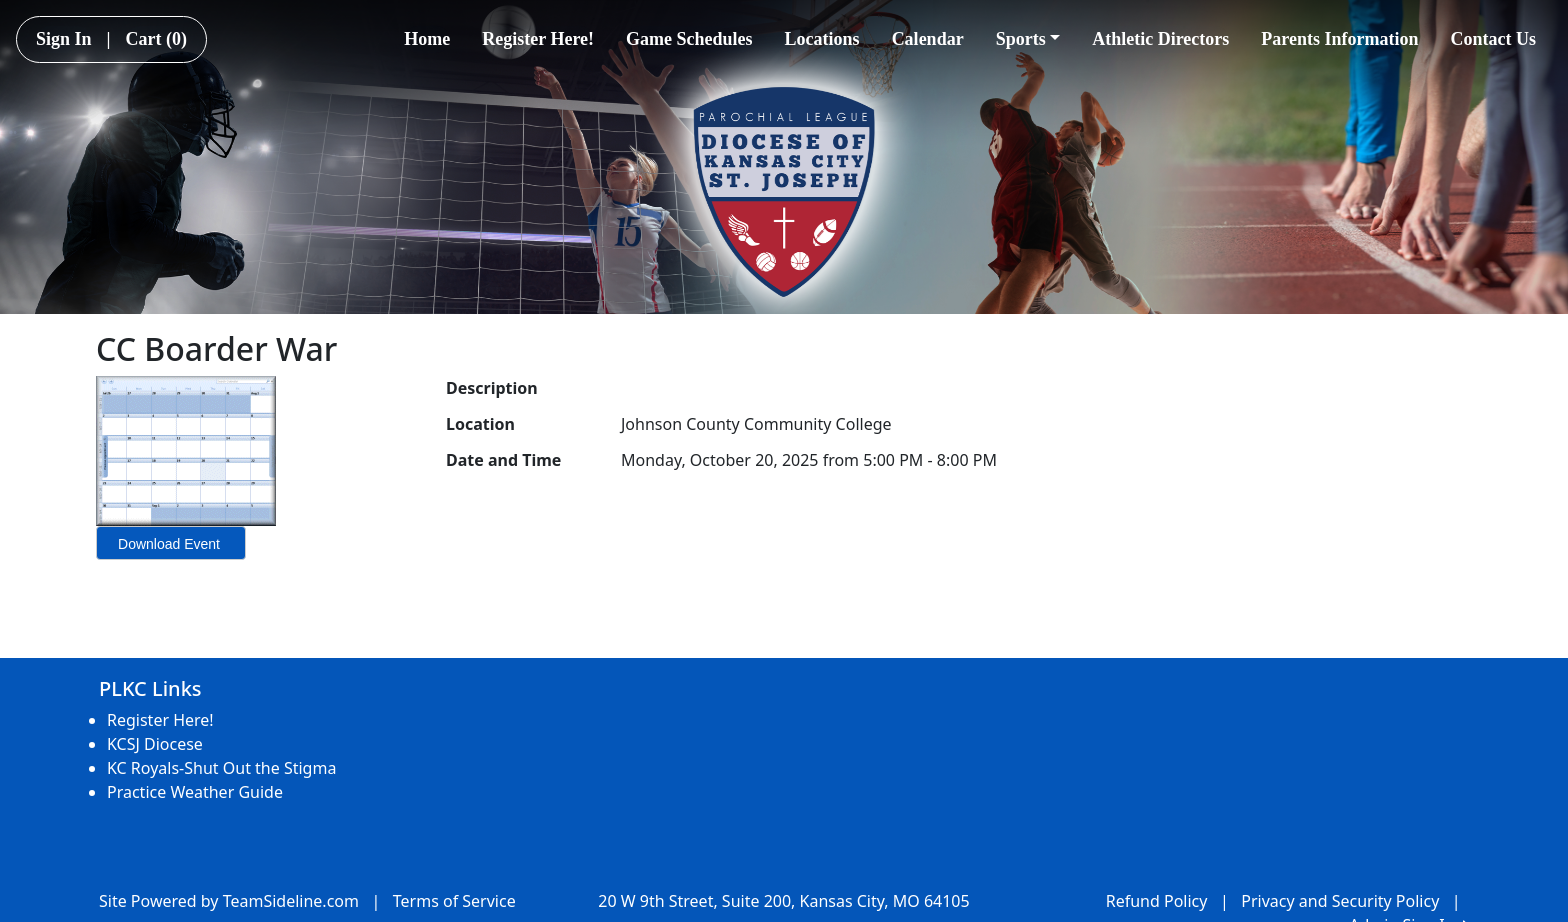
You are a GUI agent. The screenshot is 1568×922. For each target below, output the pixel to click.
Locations (822, 39)
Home (427, 39)
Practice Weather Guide (195, 792)
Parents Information (1339, 39)
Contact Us (1494, 39)
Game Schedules (689, 39)
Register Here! (538, 39)
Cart (156, 39)
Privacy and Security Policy (1340, 901)
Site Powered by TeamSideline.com (229, 901)
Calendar (928, 39)
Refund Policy (1157, 901)
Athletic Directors (1160, 39)
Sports (1028, 39)
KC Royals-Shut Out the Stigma (221, 768)
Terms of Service (454, 901)
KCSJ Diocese (155, 744)
